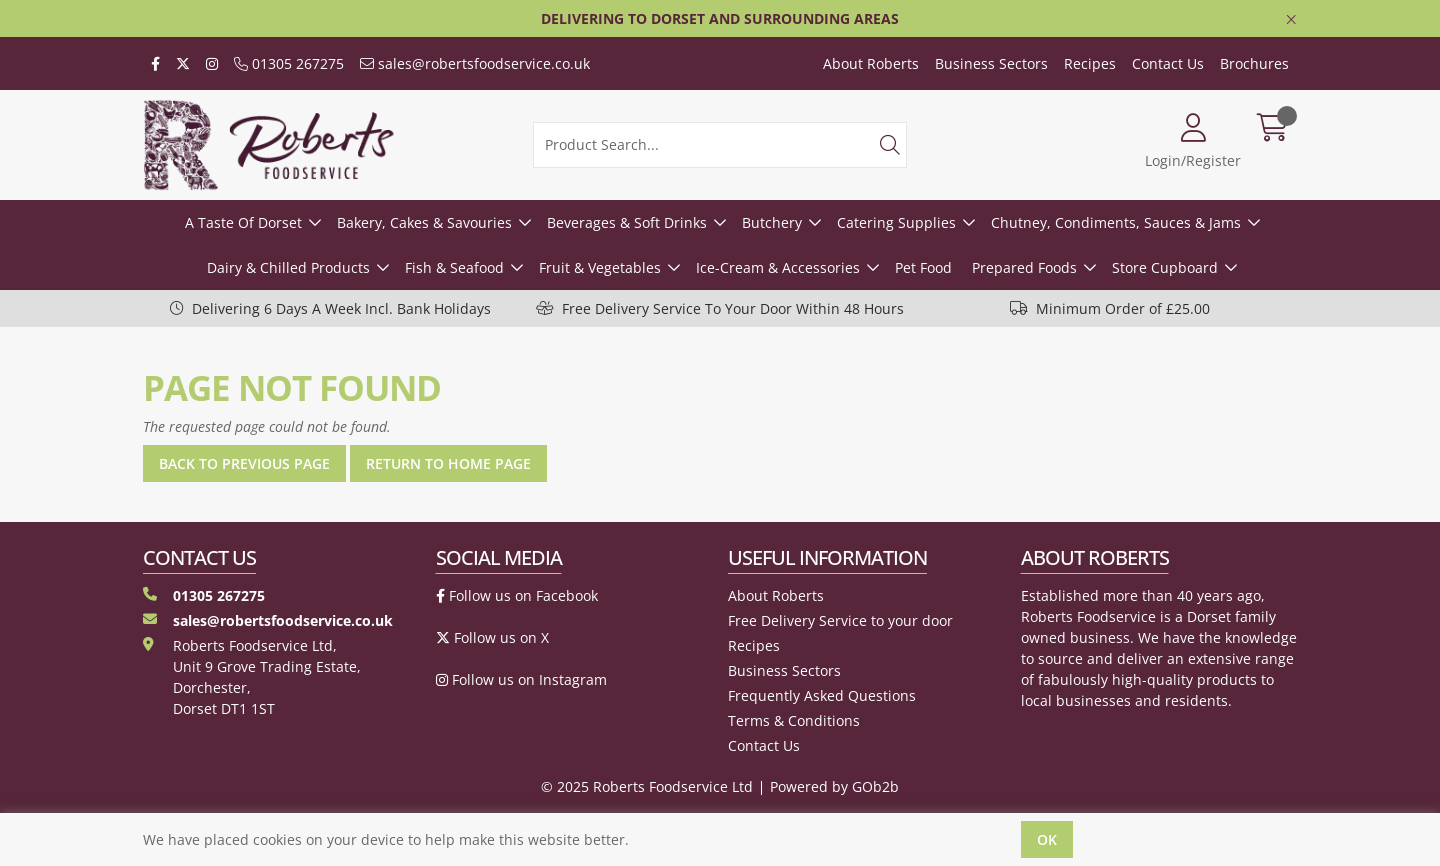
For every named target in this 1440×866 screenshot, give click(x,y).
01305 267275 (289, 63)
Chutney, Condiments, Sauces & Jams (1116, 222)
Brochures (1254, 63)
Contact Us (1168, 63)
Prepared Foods (1024, 267)
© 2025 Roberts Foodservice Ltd (647, 786)
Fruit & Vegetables (600, 267)
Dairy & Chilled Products (288, 267)
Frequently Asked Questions (822, 695)
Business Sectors (991, 63)
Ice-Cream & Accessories (778, 267)
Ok (1047, 839)
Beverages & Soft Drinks (627, 222)
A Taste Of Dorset (243, 222)
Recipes (1090, 63)
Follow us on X (492, 637)
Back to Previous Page (244, 463)
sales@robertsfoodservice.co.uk (475, 63)
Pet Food (923, 267)
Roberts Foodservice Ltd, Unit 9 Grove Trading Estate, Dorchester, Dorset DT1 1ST (252, 677)
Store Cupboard (1165, 267)
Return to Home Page (448, 463)
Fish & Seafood (454, 267)
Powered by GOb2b (834, 786)
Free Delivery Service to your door (840, 620)
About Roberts (871, 63)
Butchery (772, 222)
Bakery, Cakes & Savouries (424, 222)
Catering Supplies (896, 222)
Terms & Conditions (794, 720)
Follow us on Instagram (521, 679)
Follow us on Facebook (517, 595)
